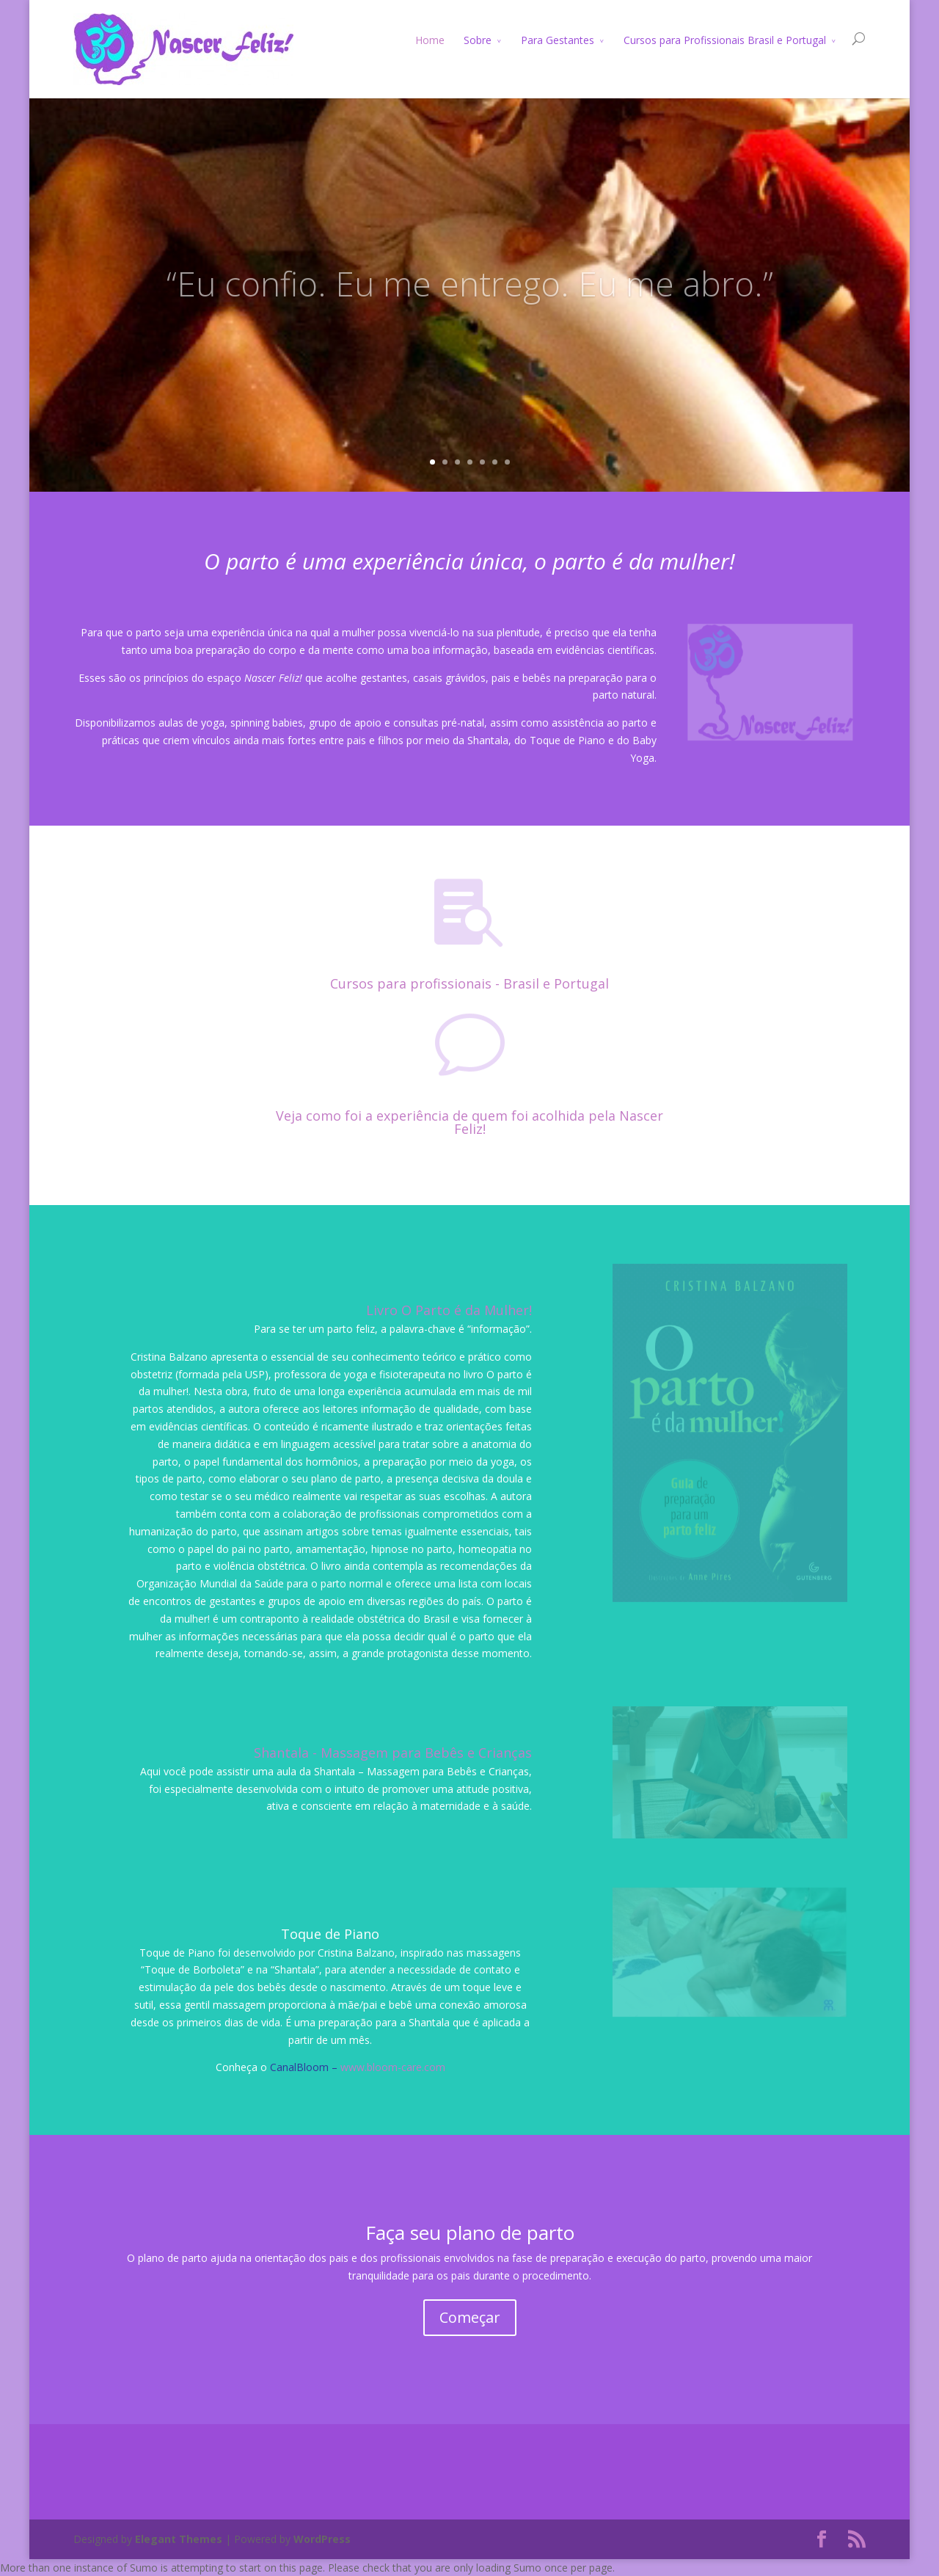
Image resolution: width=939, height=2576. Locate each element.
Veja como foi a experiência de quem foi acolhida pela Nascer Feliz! (469, 1122)
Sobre (478, 40)
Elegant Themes (178, 2539)
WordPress (322, 2539)
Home (430, 40)
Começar (469, 2317)
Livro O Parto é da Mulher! (449, 1310)
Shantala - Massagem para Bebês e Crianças (393, 1752)
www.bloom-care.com (392, 2067)
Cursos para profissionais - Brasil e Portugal (469, 983)
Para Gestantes (557, 40)
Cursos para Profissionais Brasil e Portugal (725, 40)
